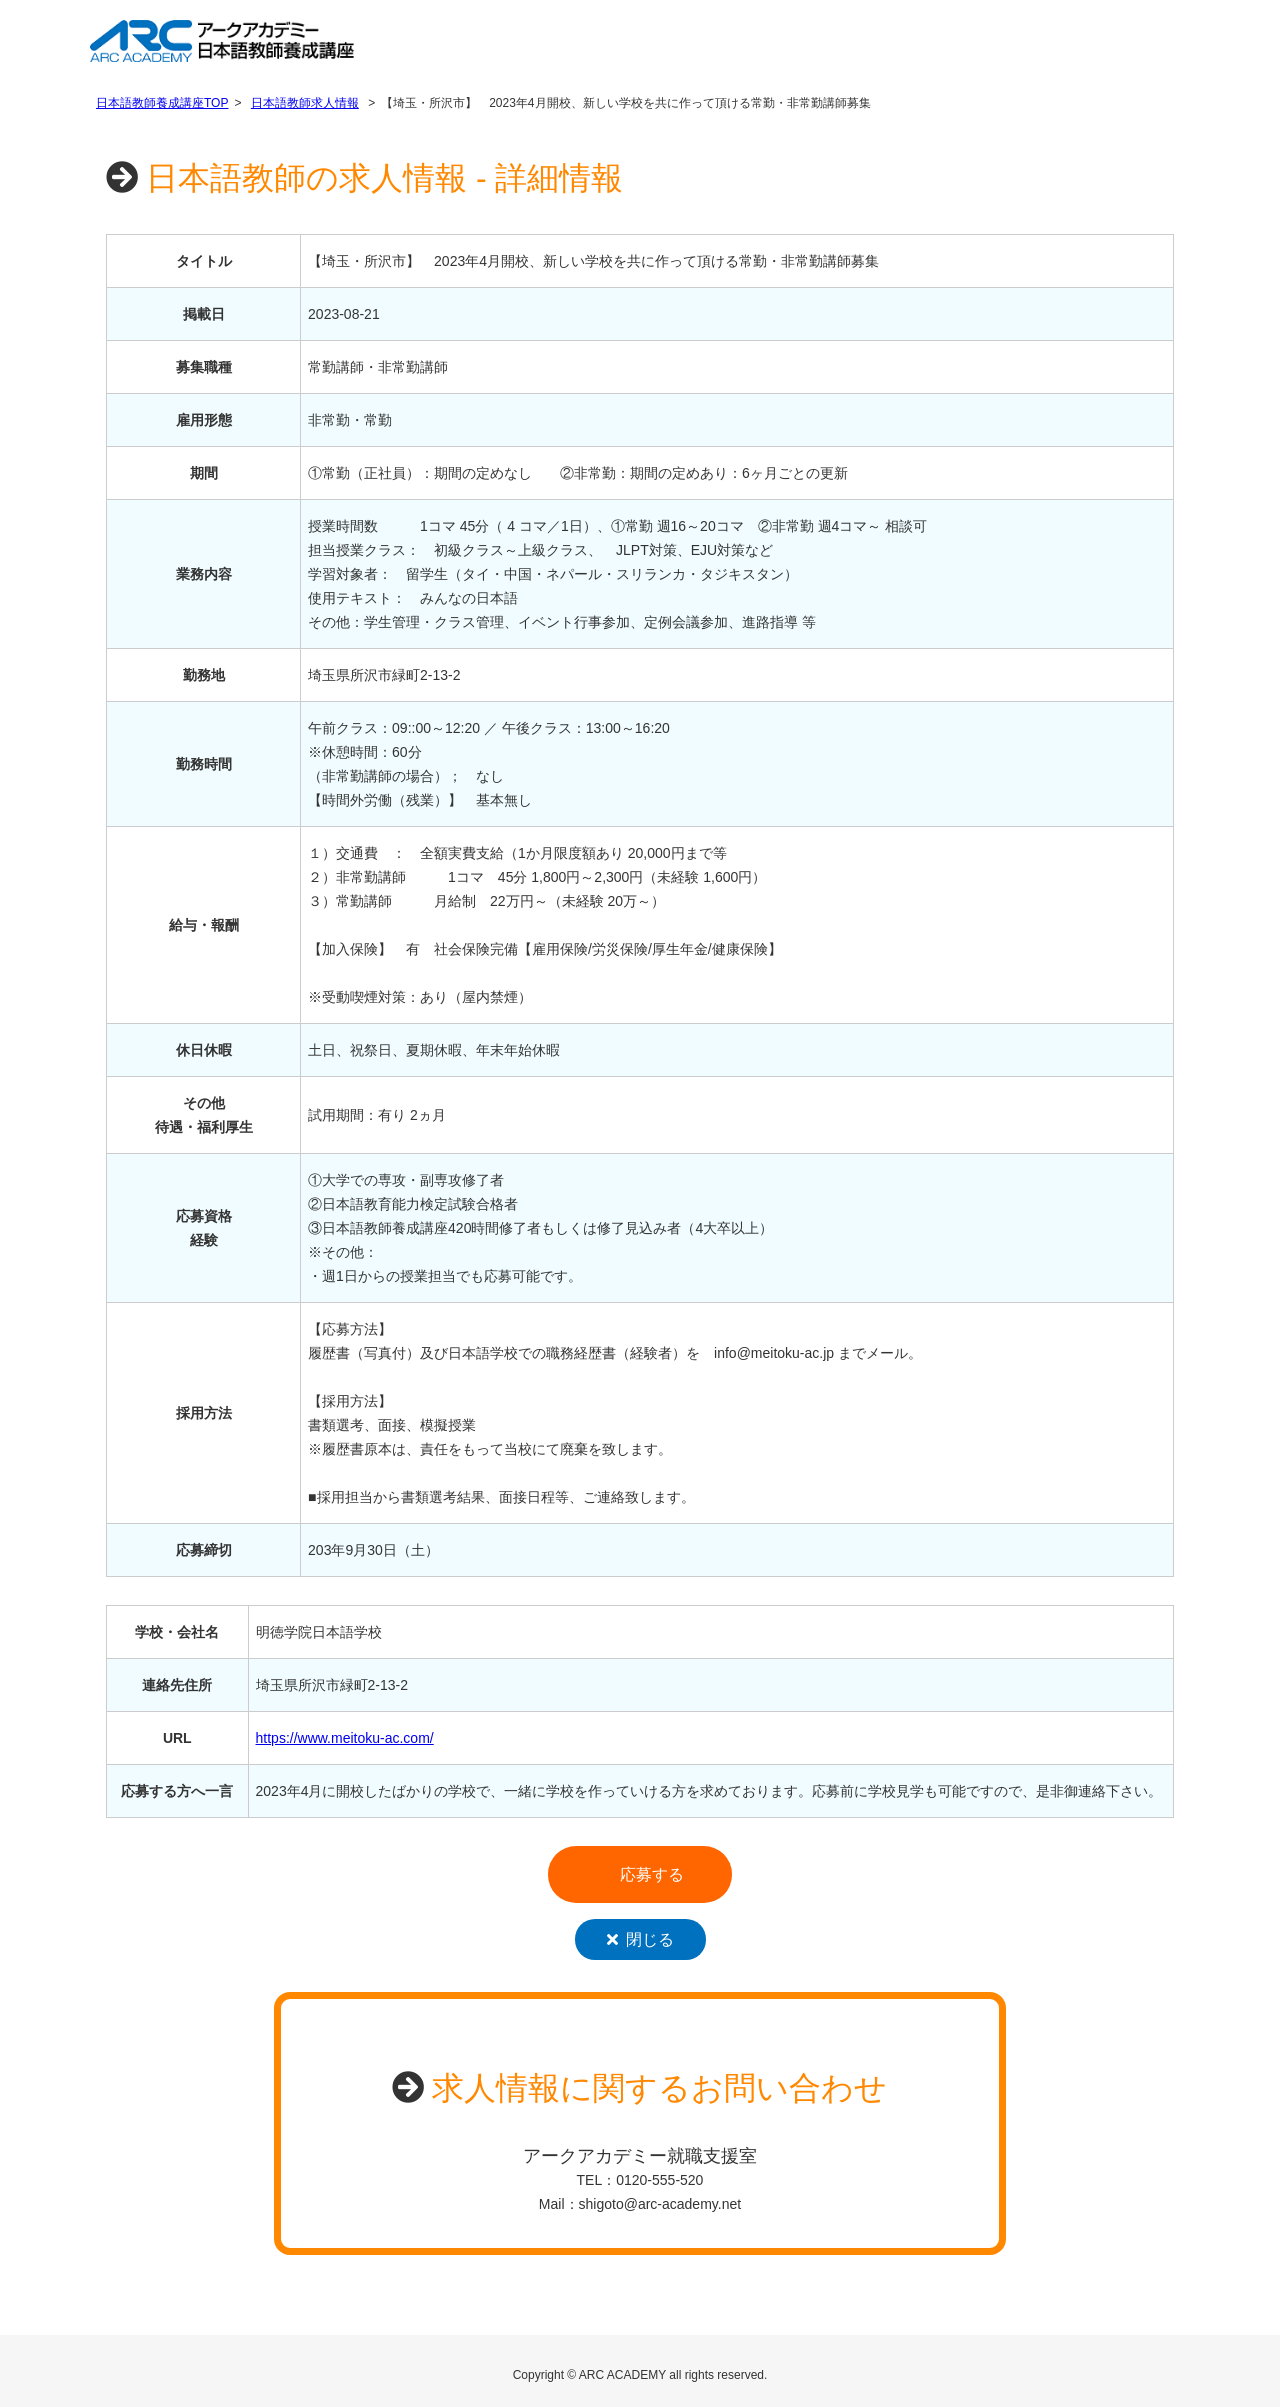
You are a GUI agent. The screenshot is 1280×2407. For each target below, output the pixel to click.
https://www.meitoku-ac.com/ (345, 1738)
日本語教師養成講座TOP (162, 103)
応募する (652, 1874)
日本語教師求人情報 (305, 103)
